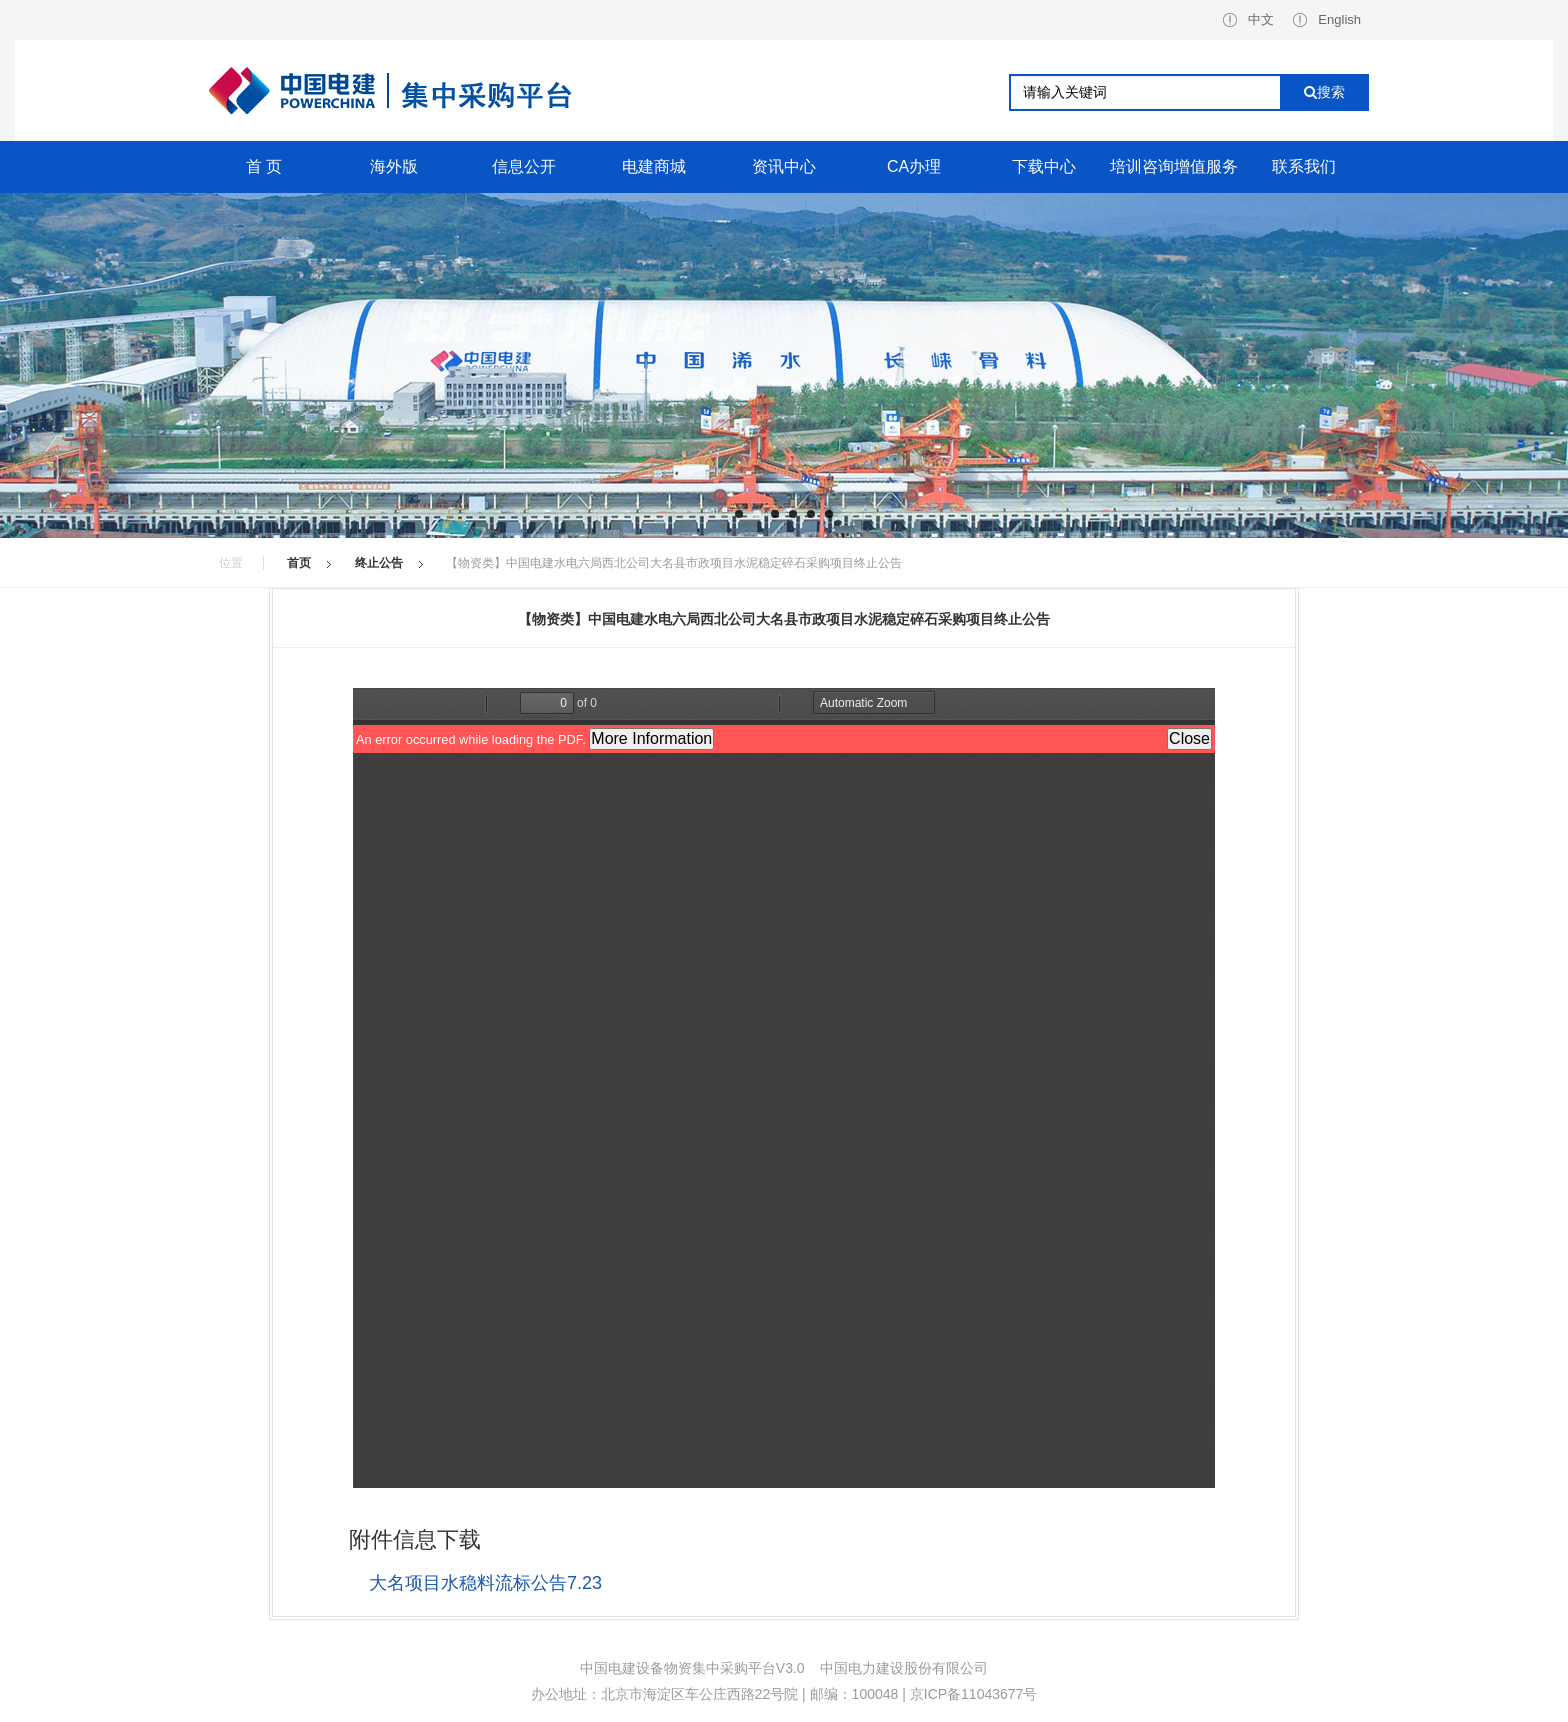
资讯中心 (784, 166)
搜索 (1324, 92)
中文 (1248, 19)
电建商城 (654, 166)
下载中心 (1044, 166)
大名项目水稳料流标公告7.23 (485, 1583)
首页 (299, 563)
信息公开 (524, 166)
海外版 (394, 166)
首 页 (264, 166)
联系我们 (1304, 166)
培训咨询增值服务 (1174, 166)
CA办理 (914, 166)
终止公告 (379, 563)
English (1327, 19)
